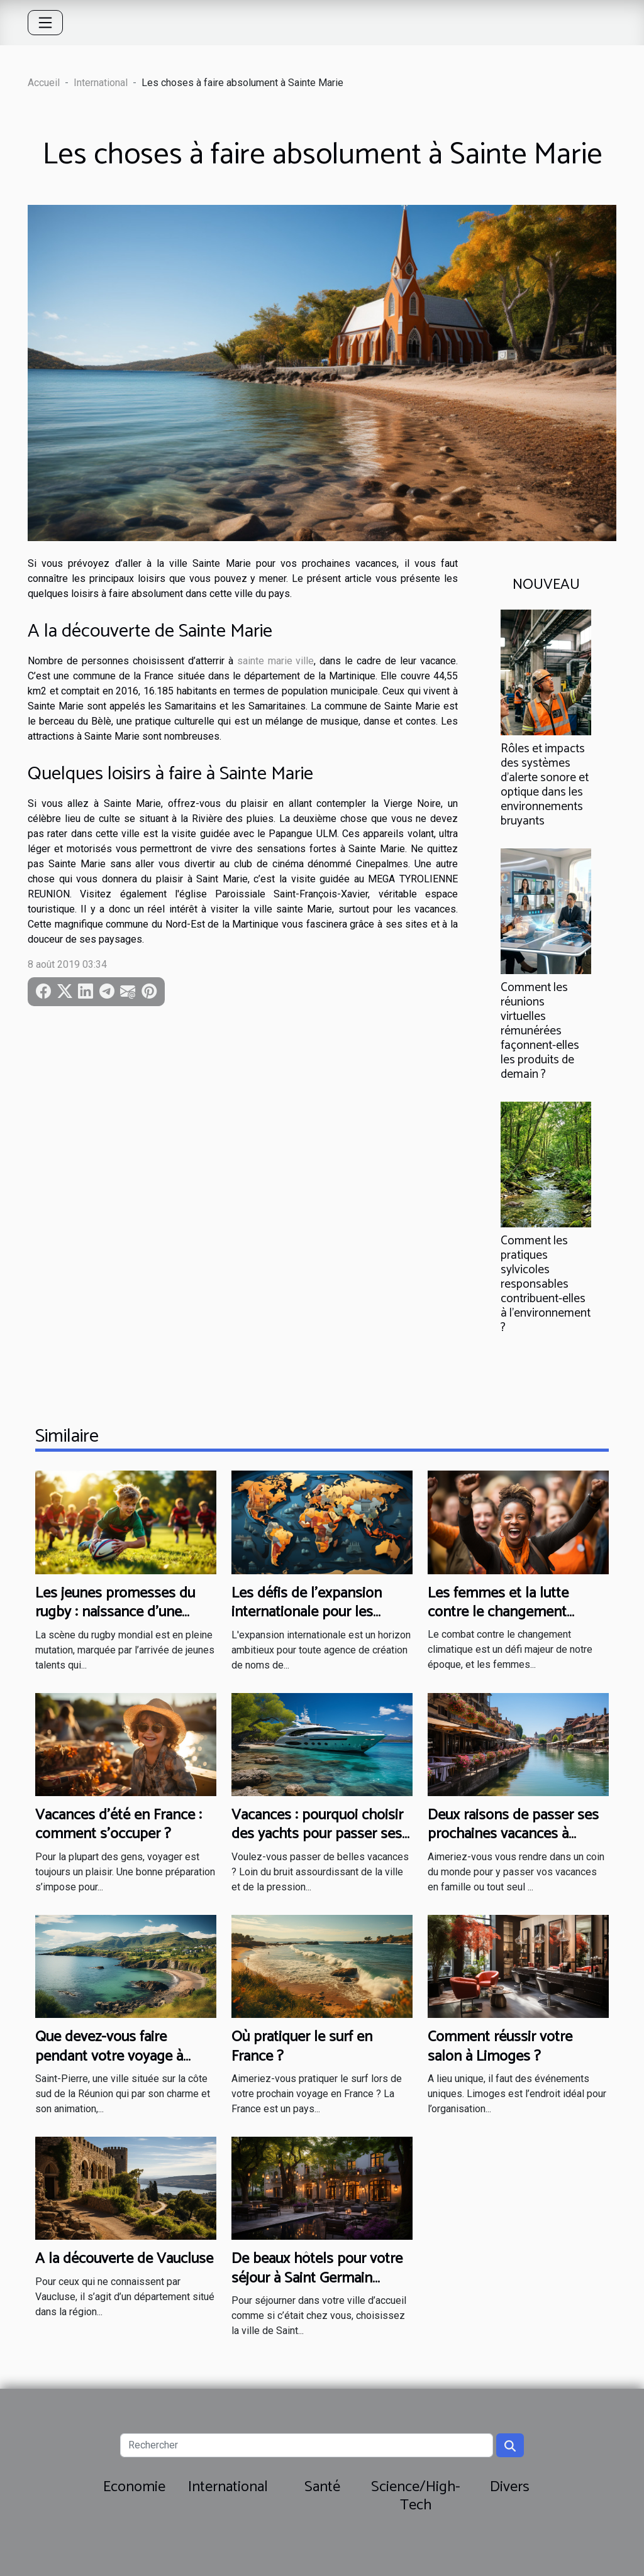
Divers (510, 2487)
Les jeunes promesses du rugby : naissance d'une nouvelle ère (115, 1612)
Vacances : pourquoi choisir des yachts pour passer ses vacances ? (317, 1834)
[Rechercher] (306, 2445)
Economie (134, 2487)
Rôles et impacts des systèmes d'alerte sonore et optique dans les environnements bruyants (545, 785)
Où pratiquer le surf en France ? (301, 2046)
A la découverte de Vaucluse (124, 2259)
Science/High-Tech (415, 2496)
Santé (322, 2487)
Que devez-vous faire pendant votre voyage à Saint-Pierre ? (109, 2056)
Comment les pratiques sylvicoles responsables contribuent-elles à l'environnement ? (546, 1284)
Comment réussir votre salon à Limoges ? (500, 2046)
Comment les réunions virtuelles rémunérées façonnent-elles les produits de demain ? (540, 1031)
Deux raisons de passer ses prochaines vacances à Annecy (513, 1834)
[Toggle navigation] (45, 22)
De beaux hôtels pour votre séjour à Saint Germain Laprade (316, 2278)
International (101, 83)
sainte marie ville (275, 661)
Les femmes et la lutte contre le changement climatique (498, 1612)
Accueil (44, 83)
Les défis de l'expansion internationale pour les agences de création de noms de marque (306, 1622)
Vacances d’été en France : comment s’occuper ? (118, 1824)
